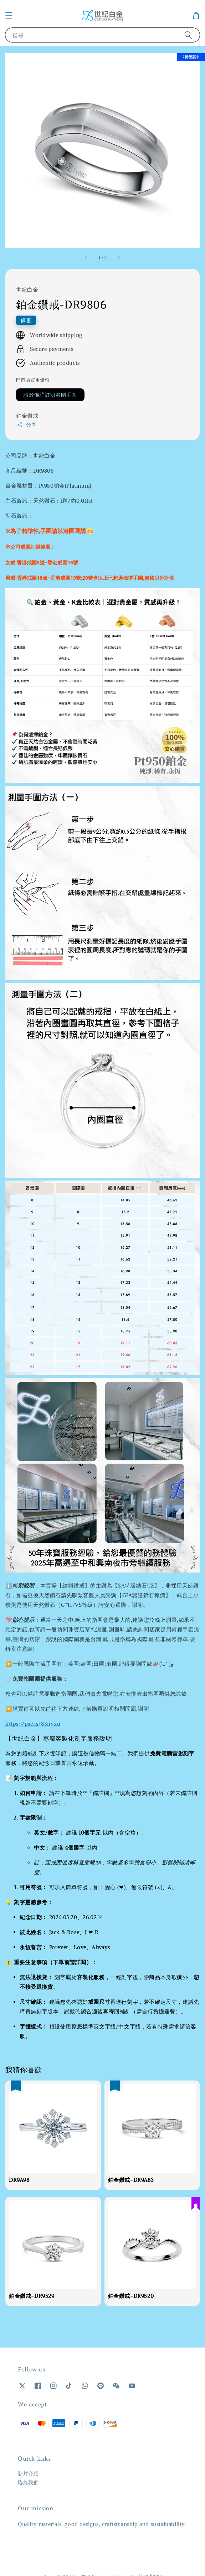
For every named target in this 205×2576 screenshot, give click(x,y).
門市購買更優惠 (33, 380)
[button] (9, 16)
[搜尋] (188, 35)
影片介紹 (28, 2473)
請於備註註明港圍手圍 (50, 395)
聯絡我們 (28, 2482)
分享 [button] (26, 425)
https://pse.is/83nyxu (33, 1723)
